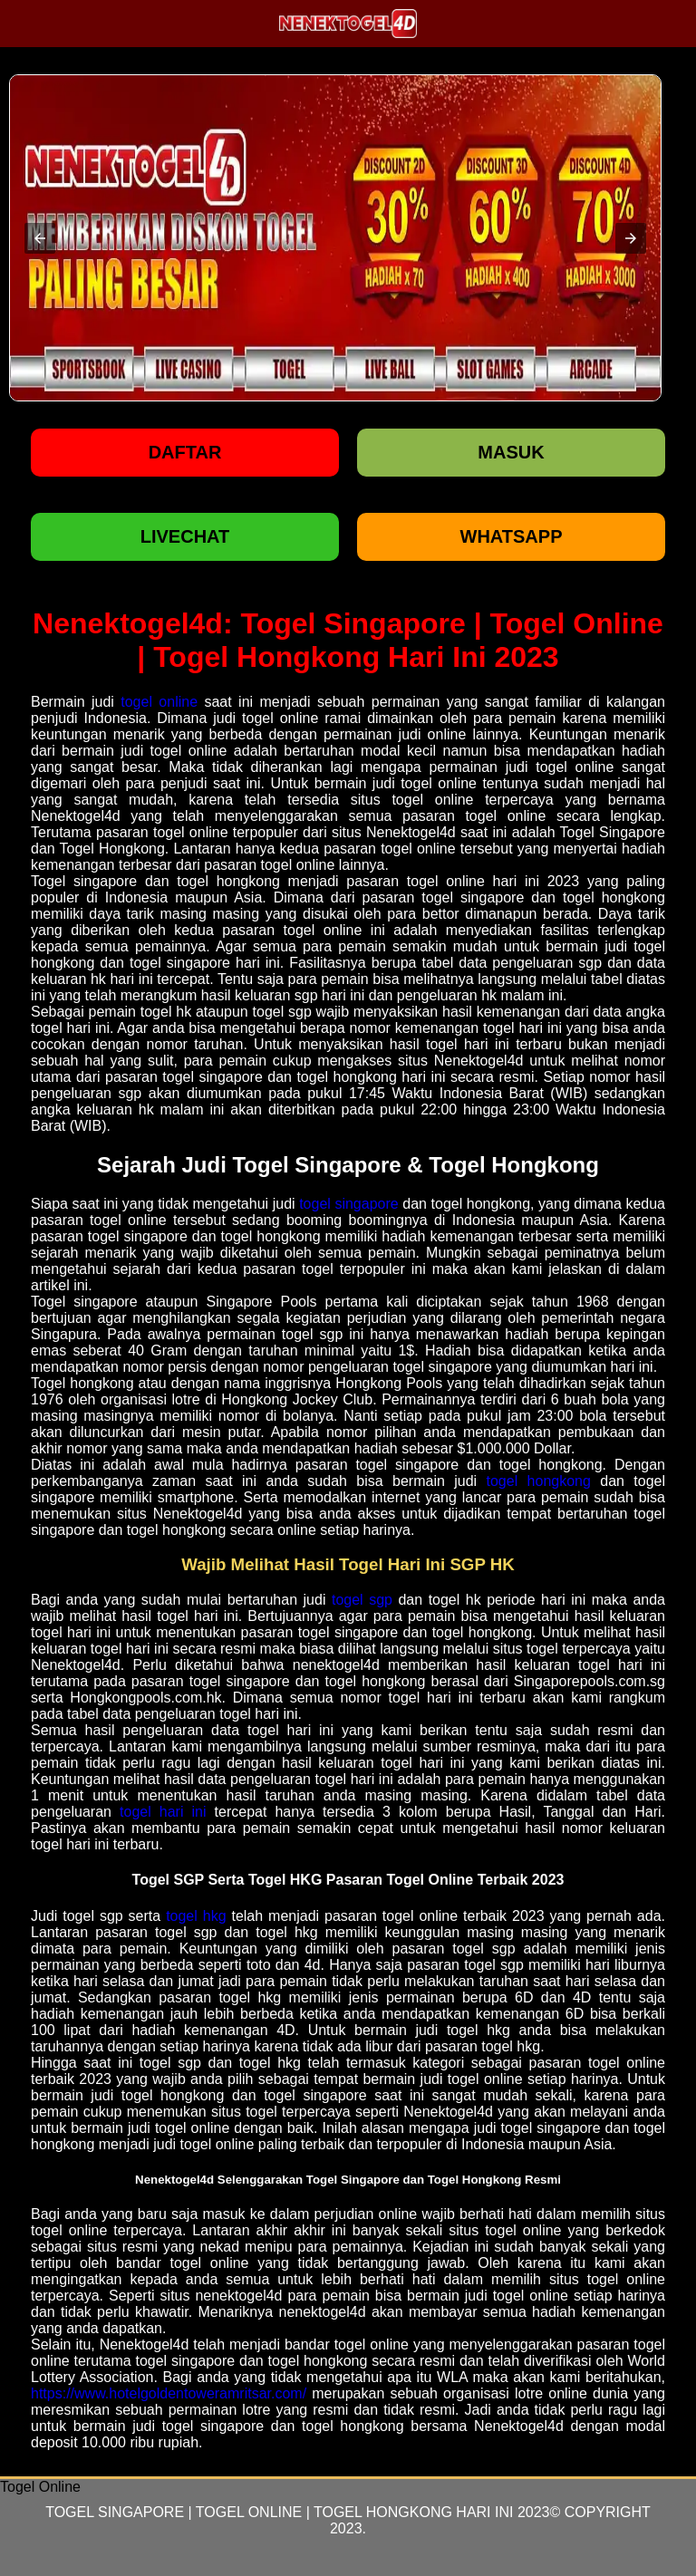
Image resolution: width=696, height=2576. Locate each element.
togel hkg (196, 1916)
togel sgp (362, 1599)
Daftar (185, 452)
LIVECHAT (185, 536)
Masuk (511, 452)
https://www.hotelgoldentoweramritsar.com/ (168, 2393)
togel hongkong (539, 1481)
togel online (159, 701)
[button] (39, 238)
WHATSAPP (511, 536)
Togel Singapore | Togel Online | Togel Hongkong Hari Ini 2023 (297, 2512)
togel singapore (349, 1203)
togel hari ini (163, 1811)
